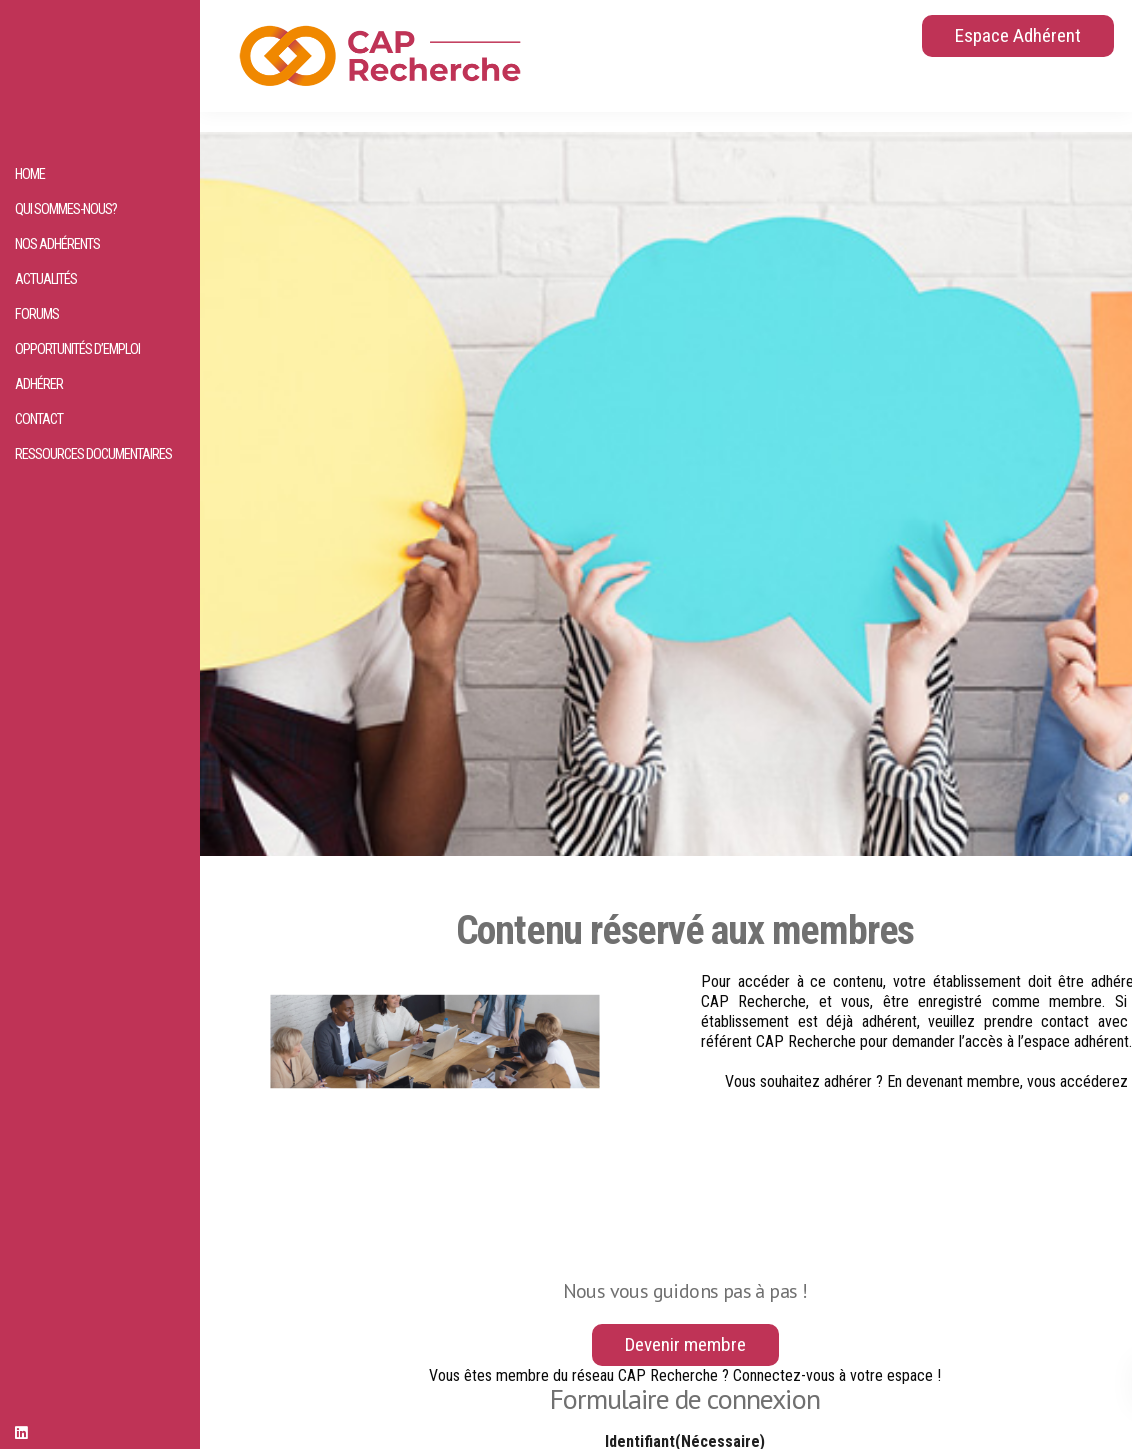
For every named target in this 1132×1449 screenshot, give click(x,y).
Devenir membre (685, 1344)
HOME (30, 174)
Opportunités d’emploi (77, 349)
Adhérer (39, 384)
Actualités (46, 279)
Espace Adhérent (1018, 35)
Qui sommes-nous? (66, 209)
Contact (39, 419)
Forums (37, 314)
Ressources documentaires (93, 454)
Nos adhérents (57, 244)
